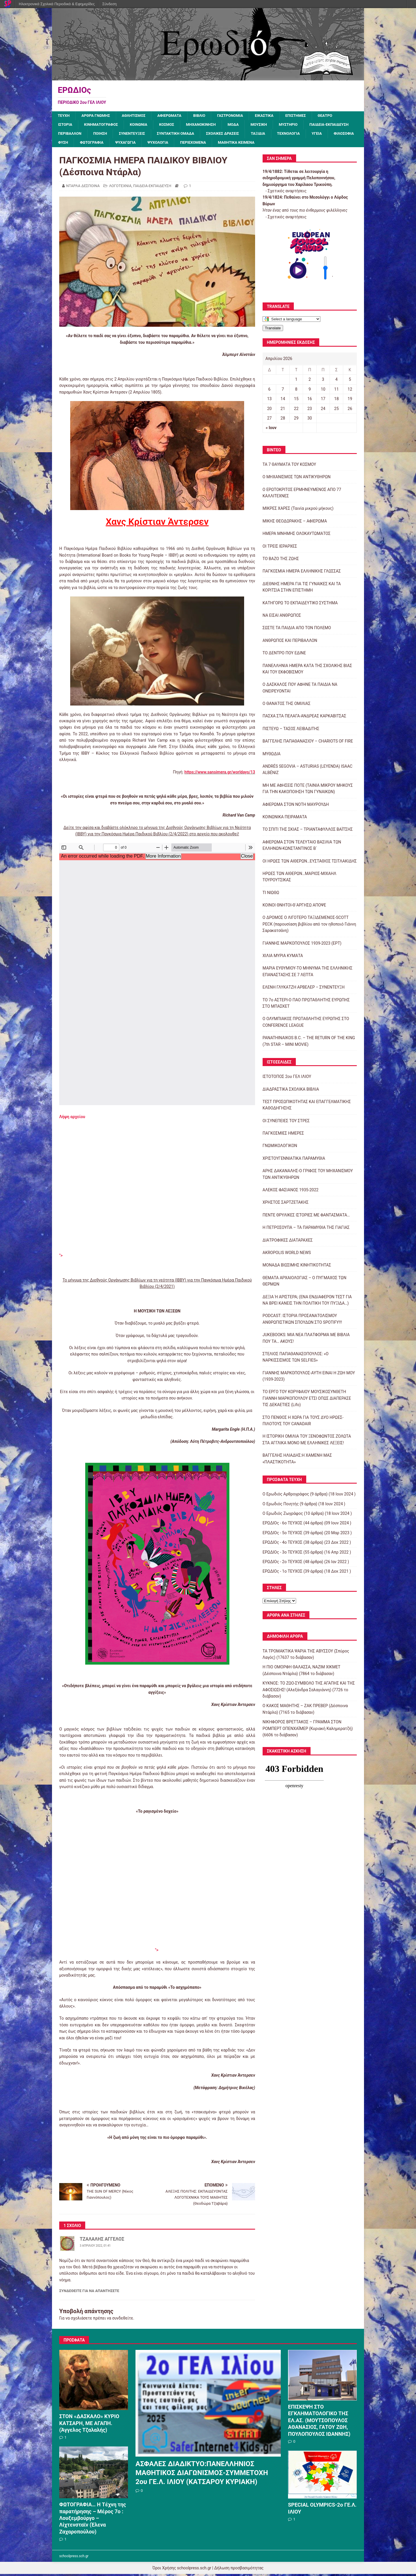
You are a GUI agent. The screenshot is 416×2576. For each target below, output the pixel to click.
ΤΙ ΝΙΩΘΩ (271, 894)
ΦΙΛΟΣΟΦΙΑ (128, 144)
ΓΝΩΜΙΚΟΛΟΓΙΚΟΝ (280, 1147)
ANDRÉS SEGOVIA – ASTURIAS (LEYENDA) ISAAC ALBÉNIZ (307, 771)
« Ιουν (271, 429)
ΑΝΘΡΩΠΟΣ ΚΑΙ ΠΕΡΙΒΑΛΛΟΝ (290, 642)
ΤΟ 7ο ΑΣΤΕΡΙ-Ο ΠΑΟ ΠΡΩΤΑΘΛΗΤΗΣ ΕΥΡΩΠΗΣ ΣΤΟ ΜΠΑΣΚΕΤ (306, 1004)
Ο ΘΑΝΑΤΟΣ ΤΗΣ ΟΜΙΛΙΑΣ (287, 705)
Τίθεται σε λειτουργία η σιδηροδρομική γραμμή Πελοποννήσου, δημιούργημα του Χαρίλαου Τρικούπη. (299, 180)
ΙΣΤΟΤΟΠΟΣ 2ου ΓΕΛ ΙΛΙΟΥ (287, 1078)
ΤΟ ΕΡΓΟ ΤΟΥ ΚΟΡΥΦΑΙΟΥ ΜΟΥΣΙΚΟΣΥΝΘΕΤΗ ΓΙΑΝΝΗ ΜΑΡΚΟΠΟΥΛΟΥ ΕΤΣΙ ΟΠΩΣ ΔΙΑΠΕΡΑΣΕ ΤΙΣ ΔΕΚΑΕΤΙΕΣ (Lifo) (307, 1400)
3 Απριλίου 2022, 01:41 (95, 2247)
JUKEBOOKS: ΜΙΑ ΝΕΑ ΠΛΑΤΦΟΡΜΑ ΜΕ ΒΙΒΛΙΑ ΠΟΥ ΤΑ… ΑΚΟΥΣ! (306, 1339)
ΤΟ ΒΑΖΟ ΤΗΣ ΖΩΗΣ (281, 560)
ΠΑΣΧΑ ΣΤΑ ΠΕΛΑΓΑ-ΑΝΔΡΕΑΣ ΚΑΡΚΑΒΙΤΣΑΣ (304, 718)
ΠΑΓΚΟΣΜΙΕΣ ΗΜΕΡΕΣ (283, 1135)
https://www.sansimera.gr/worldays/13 (219, 773)
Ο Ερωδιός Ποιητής (281, 1505)
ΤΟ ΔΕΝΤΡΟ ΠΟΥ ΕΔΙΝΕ (284, 654)
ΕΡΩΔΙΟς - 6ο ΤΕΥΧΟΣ (282, 1525)
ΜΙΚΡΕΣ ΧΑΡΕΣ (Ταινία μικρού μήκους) (298, 510)
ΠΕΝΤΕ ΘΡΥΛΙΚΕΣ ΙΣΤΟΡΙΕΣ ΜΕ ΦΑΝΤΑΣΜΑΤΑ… (306, 1216)
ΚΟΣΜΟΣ (172, 125)
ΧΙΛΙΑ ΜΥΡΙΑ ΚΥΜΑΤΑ (283, 957)
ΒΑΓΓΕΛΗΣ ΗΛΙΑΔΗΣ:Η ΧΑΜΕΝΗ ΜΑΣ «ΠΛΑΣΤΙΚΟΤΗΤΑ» (297, 1460)
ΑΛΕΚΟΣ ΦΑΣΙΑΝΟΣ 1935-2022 (291, 1191)
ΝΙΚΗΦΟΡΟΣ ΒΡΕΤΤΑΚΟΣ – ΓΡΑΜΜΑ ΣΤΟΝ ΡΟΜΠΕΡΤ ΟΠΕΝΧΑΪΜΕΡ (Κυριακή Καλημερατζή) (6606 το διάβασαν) (308, 1730)
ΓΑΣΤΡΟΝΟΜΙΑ (239, 116)
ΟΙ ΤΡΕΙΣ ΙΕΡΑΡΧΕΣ (280, 548)
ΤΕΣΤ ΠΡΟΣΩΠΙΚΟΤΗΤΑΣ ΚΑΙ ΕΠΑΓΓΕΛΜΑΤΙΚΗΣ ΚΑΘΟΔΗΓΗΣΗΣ (307, 1106)
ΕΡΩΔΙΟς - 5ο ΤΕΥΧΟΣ (282, 1534)
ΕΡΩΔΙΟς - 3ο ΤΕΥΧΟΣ (282, 1554)
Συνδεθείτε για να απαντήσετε (89, 2293)
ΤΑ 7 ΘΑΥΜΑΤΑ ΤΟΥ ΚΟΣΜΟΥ (289, 466)
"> (61, 1257)
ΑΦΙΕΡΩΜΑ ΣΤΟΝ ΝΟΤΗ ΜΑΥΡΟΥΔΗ (296, 806)
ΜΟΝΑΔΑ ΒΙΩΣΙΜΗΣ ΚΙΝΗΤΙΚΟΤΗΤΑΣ (297, 1267)
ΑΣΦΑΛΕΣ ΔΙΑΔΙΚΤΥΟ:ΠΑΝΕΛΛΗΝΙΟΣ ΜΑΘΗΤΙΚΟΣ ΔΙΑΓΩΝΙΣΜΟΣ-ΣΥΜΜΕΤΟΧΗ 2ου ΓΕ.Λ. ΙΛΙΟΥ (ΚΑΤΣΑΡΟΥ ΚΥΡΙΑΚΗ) (201, 2474)
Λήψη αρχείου (72, 1118)
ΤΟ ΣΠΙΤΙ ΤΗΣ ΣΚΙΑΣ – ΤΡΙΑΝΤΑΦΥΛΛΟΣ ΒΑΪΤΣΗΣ (308, 831)
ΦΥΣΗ (156, 144)
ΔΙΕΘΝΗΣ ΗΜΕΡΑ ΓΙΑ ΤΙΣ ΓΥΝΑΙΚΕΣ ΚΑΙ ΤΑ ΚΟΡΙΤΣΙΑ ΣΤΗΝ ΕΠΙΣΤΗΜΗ (302, 588)
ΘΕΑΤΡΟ (338, 116)
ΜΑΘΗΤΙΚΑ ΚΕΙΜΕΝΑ (338, 144)
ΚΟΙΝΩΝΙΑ (142, 125)
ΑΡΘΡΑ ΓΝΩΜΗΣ (97, 116)
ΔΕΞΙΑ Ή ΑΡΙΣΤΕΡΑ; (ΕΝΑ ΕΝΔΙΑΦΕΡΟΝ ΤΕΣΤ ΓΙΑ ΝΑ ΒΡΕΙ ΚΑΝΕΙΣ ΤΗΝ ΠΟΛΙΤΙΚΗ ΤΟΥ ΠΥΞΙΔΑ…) (307, 1301)
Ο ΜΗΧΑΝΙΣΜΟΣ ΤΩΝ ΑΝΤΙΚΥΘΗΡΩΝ (296, 479)
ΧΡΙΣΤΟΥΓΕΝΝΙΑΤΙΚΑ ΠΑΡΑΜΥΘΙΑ (294, 1160)
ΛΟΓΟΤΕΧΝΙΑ (120, 187)
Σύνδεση (109, 4)
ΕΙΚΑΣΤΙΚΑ (274, 116)
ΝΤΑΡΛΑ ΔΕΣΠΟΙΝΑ (83, 187)
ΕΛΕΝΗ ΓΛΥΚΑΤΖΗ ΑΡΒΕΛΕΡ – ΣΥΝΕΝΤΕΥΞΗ (304, 989)
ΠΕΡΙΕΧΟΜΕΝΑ (292, 144)
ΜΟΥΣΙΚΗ (268, 125)
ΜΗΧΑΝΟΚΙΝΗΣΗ (208, 125)
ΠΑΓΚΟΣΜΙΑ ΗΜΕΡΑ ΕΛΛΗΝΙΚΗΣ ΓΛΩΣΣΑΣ (302, 573)
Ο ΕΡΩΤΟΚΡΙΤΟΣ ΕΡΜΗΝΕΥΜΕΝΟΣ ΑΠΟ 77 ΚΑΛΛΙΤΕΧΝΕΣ (302, 494)
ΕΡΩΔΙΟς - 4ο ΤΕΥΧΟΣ (282, 1544)
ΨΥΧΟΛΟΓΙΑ (255, 144)
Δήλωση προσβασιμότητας (238, 2569)
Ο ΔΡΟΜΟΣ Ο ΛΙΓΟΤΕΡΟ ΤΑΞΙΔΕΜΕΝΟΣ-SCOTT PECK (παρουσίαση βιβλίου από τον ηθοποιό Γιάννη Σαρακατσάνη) (309, 926)
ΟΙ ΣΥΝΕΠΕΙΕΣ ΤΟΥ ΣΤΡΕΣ (286, 1122)
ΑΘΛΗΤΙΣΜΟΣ (137, 116)
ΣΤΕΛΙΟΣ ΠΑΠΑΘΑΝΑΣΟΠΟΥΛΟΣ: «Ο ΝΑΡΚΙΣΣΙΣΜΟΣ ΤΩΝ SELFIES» (295, 1358)
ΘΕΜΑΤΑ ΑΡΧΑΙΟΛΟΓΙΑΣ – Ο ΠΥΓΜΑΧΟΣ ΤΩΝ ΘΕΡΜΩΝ (304, 1282)
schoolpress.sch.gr (73, 2558)
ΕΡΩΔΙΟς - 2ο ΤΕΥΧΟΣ (282, 1563)
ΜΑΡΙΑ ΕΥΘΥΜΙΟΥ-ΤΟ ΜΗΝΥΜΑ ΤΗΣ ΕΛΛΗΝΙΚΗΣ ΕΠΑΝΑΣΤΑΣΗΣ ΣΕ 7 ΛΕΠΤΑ (307, 973)
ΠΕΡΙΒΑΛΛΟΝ (124, 134)
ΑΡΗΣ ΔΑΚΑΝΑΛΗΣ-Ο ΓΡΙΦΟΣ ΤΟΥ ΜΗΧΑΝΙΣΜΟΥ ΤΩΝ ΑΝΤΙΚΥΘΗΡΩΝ (308, 1175)
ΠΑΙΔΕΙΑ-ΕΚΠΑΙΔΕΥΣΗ (79, 134)
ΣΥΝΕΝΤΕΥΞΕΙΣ (190, 134)
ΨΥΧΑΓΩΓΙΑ (222, 144)
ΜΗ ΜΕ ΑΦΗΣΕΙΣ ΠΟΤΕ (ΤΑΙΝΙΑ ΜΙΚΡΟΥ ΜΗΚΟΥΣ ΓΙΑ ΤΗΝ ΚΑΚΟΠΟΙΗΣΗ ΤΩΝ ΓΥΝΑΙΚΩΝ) (308, 790)
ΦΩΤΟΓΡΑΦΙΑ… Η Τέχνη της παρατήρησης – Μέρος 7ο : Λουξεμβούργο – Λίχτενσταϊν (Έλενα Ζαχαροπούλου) (92, 2519)
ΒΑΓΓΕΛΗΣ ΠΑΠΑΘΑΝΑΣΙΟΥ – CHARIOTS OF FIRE (308, 743)
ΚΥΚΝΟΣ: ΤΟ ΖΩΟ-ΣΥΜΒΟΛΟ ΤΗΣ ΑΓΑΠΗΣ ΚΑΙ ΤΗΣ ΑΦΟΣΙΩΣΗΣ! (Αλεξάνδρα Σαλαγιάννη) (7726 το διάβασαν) (309, 1691)
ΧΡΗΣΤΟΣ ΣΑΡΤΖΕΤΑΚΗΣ (286, 1204)
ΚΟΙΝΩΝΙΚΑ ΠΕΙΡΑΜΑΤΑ (285, 818)
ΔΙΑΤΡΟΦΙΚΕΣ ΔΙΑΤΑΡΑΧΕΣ (288, 1242)
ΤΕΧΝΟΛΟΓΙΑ (70, 144)
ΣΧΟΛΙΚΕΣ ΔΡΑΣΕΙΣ (285, 134)
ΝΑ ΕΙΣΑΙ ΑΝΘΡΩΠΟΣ (282, 617)
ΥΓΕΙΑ (99, 144)
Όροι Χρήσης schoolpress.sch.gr (182, 2569)
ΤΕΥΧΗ (64, 116)
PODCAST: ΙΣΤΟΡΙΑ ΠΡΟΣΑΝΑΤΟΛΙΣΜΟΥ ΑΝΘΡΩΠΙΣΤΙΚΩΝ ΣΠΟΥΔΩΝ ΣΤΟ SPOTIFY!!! (302, 1320)
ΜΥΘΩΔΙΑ (272, 755)
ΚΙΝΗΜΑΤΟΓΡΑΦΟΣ (103, 125)
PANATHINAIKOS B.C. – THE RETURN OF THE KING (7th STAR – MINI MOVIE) (309, 1042)
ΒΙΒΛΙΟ (206, 116)
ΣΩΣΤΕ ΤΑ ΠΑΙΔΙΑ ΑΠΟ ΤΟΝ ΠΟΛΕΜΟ (297, 629)
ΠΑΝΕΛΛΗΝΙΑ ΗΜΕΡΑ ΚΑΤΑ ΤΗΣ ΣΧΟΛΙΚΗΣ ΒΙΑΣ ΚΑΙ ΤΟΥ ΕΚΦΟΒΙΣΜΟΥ (307, 670)
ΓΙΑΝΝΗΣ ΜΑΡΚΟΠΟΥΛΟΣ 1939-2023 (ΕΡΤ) (302, 945)
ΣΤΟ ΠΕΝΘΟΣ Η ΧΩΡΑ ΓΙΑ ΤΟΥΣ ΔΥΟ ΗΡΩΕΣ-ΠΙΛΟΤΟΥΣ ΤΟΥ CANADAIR (303, 1422)
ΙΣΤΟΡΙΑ (65, 125)
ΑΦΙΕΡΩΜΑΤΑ (175, 116)
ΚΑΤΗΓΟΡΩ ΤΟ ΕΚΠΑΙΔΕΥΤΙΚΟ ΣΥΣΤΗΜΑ (300, 604)
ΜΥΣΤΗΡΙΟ (299, 125)
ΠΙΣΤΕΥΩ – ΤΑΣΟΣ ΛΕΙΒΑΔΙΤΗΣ (291, 730)
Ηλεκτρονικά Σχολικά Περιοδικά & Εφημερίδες (57, 4)
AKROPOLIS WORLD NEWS (287, 1254)
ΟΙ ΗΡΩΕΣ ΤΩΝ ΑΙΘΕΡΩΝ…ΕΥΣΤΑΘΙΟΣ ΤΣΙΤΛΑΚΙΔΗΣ (310, 862)
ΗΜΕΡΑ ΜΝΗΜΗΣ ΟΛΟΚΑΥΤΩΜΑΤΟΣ (296, 535)
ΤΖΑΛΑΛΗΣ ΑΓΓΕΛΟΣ (102, 2240)
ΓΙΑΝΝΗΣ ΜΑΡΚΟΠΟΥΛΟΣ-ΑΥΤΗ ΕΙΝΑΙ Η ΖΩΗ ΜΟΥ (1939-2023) (309, 1377)
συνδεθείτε (122, 2320)
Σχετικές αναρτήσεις (287, 192)
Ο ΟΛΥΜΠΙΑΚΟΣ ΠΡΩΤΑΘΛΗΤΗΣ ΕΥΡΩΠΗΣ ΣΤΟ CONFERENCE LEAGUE (306, 1023)
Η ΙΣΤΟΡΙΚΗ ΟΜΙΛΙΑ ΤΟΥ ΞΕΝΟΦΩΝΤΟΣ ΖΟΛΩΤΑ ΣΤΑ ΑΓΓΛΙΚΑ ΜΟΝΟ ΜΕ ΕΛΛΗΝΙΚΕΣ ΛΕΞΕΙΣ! (307, 1441)
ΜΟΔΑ (242, 125)
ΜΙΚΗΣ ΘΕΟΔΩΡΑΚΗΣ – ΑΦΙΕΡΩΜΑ (295, 522)
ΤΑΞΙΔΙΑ (322, 134)
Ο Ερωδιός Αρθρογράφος (286, 1495)
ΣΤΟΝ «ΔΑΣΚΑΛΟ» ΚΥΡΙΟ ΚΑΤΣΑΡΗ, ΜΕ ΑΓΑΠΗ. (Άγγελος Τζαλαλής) (89, 2425)
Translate (273, 330)
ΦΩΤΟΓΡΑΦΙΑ (186, 144)
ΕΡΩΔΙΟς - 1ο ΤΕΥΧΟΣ (282, 1573)
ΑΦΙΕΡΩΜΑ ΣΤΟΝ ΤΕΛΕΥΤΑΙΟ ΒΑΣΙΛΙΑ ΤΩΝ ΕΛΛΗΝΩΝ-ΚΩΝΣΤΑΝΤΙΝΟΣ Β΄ (302, 846)
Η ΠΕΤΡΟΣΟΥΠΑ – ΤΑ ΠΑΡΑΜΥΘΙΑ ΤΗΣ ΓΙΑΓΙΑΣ (306, 1229)
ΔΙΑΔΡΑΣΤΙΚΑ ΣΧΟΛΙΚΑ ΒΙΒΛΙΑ (291, 1091)
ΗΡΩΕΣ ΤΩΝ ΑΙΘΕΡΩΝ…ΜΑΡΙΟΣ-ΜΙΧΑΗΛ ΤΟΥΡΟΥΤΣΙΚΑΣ (299, 878)
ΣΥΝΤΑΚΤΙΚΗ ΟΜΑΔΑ (236, 134)
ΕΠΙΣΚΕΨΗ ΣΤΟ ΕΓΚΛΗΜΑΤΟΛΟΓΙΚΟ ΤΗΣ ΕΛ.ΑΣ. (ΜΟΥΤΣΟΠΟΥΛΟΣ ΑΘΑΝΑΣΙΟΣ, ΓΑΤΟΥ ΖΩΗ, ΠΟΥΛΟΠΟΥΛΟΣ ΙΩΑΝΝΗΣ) (319, 2422)
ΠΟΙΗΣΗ (156, 134)
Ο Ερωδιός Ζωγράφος (283, 1515)
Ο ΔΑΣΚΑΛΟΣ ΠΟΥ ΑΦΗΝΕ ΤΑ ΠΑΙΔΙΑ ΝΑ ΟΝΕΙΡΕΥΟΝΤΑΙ (300, 689)
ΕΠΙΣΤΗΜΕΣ (307, 116)
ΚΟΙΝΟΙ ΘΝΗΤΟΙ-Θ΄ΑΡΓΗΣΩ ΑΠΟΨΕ (294, 906)
